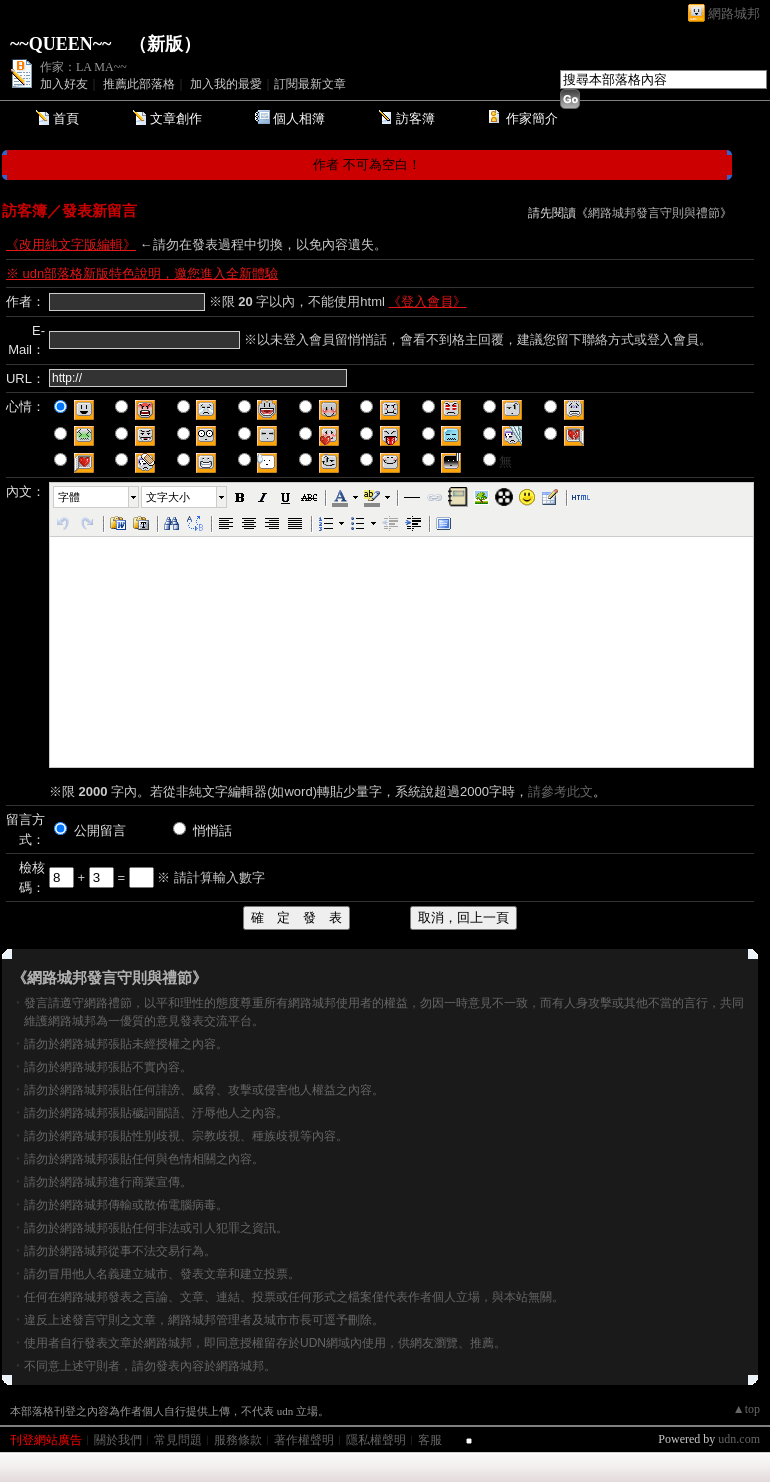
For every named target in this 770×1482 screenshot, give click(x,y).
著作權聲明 (304, 1440)
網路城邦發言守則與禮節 (654, 213)
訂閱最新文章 (310, 84)
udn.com (739, 1439)
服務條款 (238, 1440)
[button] (97, 497)
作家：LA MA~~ (83, 67)
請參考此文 (560, 791)
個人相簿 (299, 118)
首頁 (66, 118)
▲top (746, 1409)
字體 (69, 497)
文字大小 (168, 497)
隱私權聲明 (376, 1440)
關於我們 (118, 1440)
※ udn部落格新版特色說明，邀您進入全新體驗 (142, 273)
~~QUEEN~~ (60, 44)
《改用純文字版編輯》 (71, 244)
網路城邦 (734, 13)
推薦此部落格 (139, 84)
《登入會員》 (427, 301)
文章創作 (176, 118)
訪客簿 (415, 118)
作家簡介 (532, 118)
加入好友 (64, 84)
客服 (430, 1440)
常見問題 (178, 1440)
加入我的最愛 (226, 84)
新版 (165, 44)
